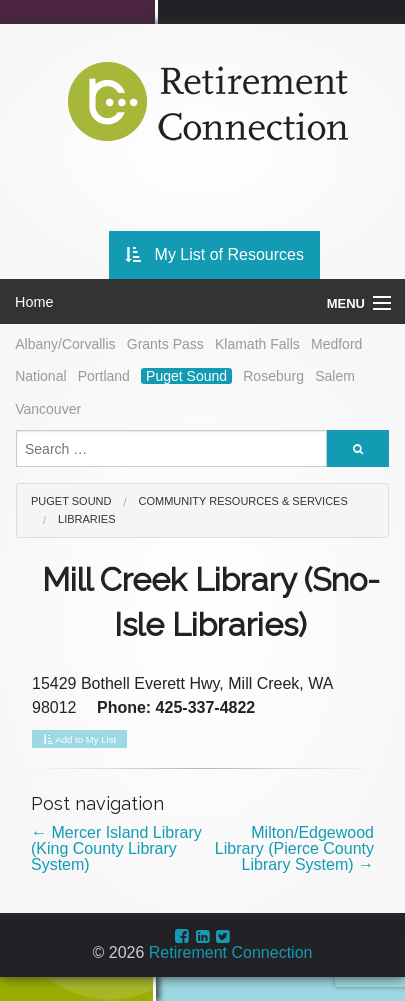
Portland (104, 376)
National (40, 376)
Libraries (86, 519)
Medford (336, 344)
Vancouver (48, 409)
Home (34, 302)
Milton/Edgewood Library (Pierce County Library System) (294, 848)
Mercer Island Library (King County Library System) (116, 848)
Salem (335, 376)
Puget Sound (186, 376)
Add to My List (79, 740)
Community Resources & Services (243, 501)
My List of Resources (214, 254)
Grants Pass (165, 344)
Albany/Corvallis (65, 344)
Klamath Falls (257, 344)
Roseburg (273, 376)
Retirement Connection (231, 952)
